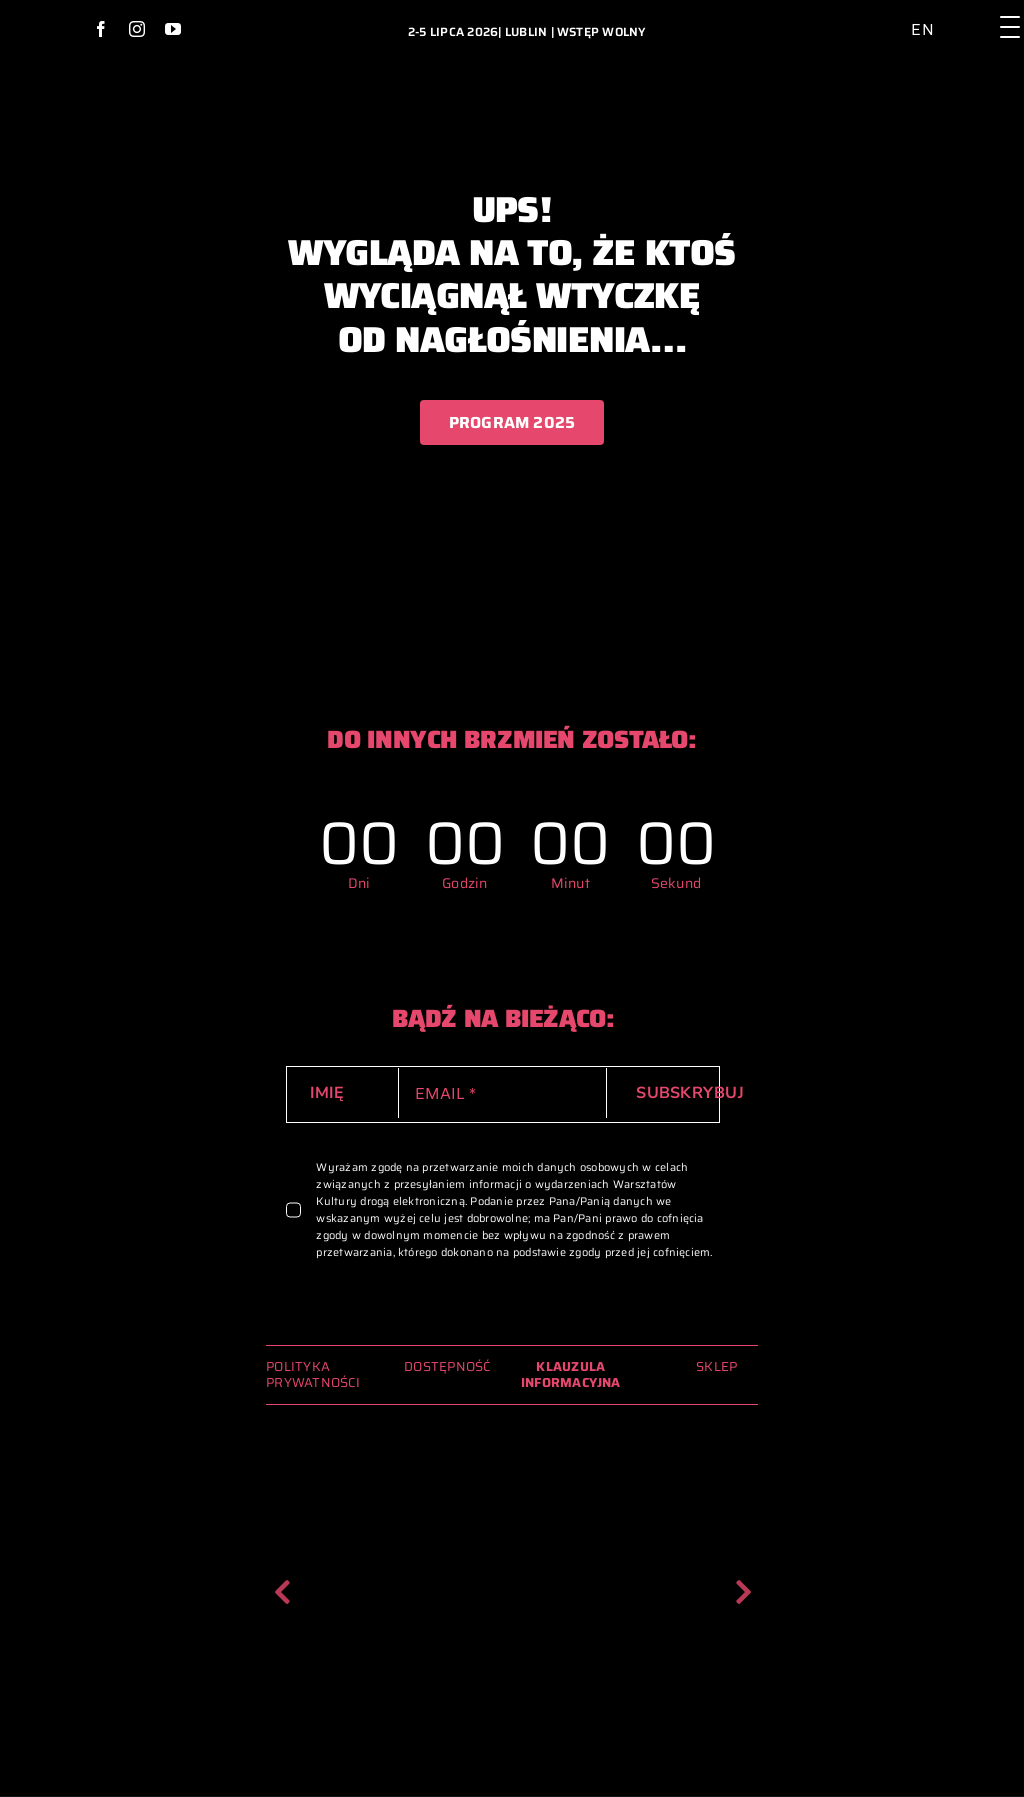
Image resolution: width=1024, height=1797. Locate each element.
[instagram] (137, 29)
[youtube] (173, 29)
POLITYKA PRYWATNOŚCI (313, 1374)
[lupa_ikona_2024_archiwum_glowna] (974, 12)
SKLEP (716, 1366)
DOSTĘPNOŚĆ (447, 1366)
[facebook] (101, 29)
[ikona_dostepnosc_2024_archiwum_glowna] (896, 14)
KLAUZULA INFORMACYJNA (571, 1374)
